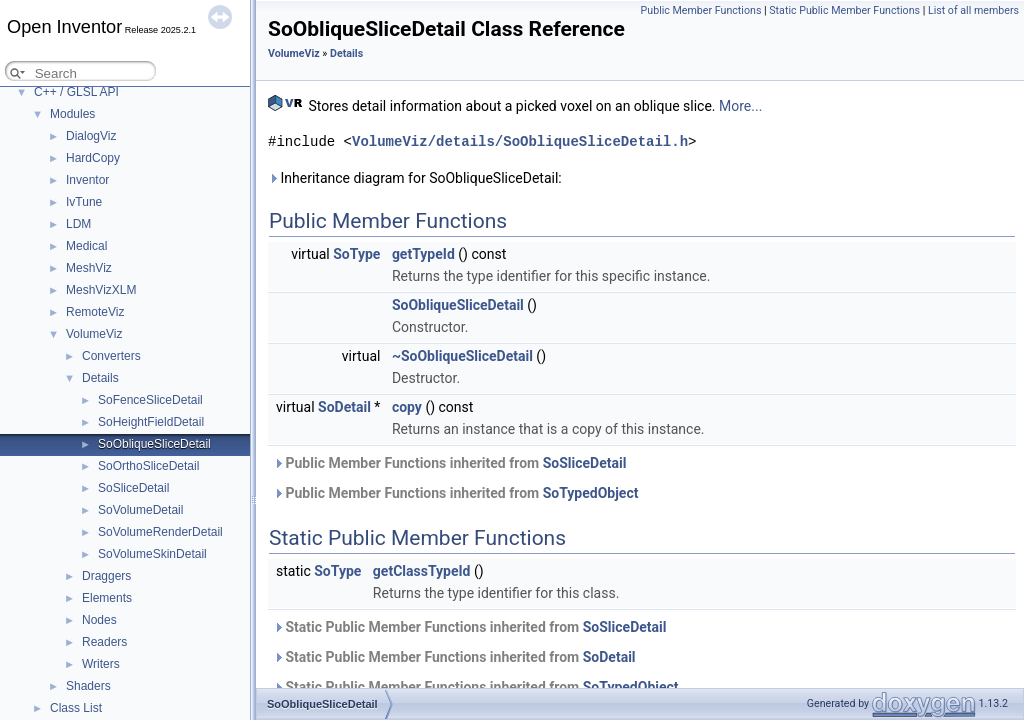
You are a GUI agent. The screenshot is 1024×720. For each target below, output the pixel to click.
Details (100, 378)
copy (407, 407)
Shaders (88, 686)
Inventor (87, 180)
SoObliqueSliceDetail (154, 444)
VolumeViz (94, 334)
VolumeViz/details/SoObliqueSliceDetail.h (520, 141)
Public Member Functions (701, 10)
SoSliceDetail (133, 488)
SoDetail (344, 407)
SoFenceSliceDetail (150, 400)
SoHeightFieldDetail (151, 422)
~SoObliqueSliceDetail (462, 356)
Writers (101, 664)
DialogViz (91, 136)
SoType (356, 254)
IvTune (84, 202)
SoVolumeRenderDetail (160, 532)
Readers (104, 642)
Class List (76, 708)
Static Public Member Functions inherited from (469, 627)
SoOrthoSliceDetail (148, 466)
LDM (78, 224)
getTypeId (423, 254)
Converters (111, 356)
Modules (72, 114)
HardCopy (93, 158)
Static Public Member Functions (844, 10)
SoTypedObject (591, 493)
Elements (107, 598)
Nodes (99, 620)
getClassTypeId (422, 571)
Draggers (106, 576)
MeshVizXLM (101, 290)
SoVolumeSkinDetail (152, 554)
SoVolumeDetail (140, 510)
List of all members (973, 10)
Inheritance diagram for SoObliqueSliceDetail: (415, 178)
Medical (86, 246)
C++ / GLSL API (76, 92)
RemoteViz (95, 312)
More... (740, 106)
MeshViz (89, 268)
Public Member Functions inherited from (449, 463)
